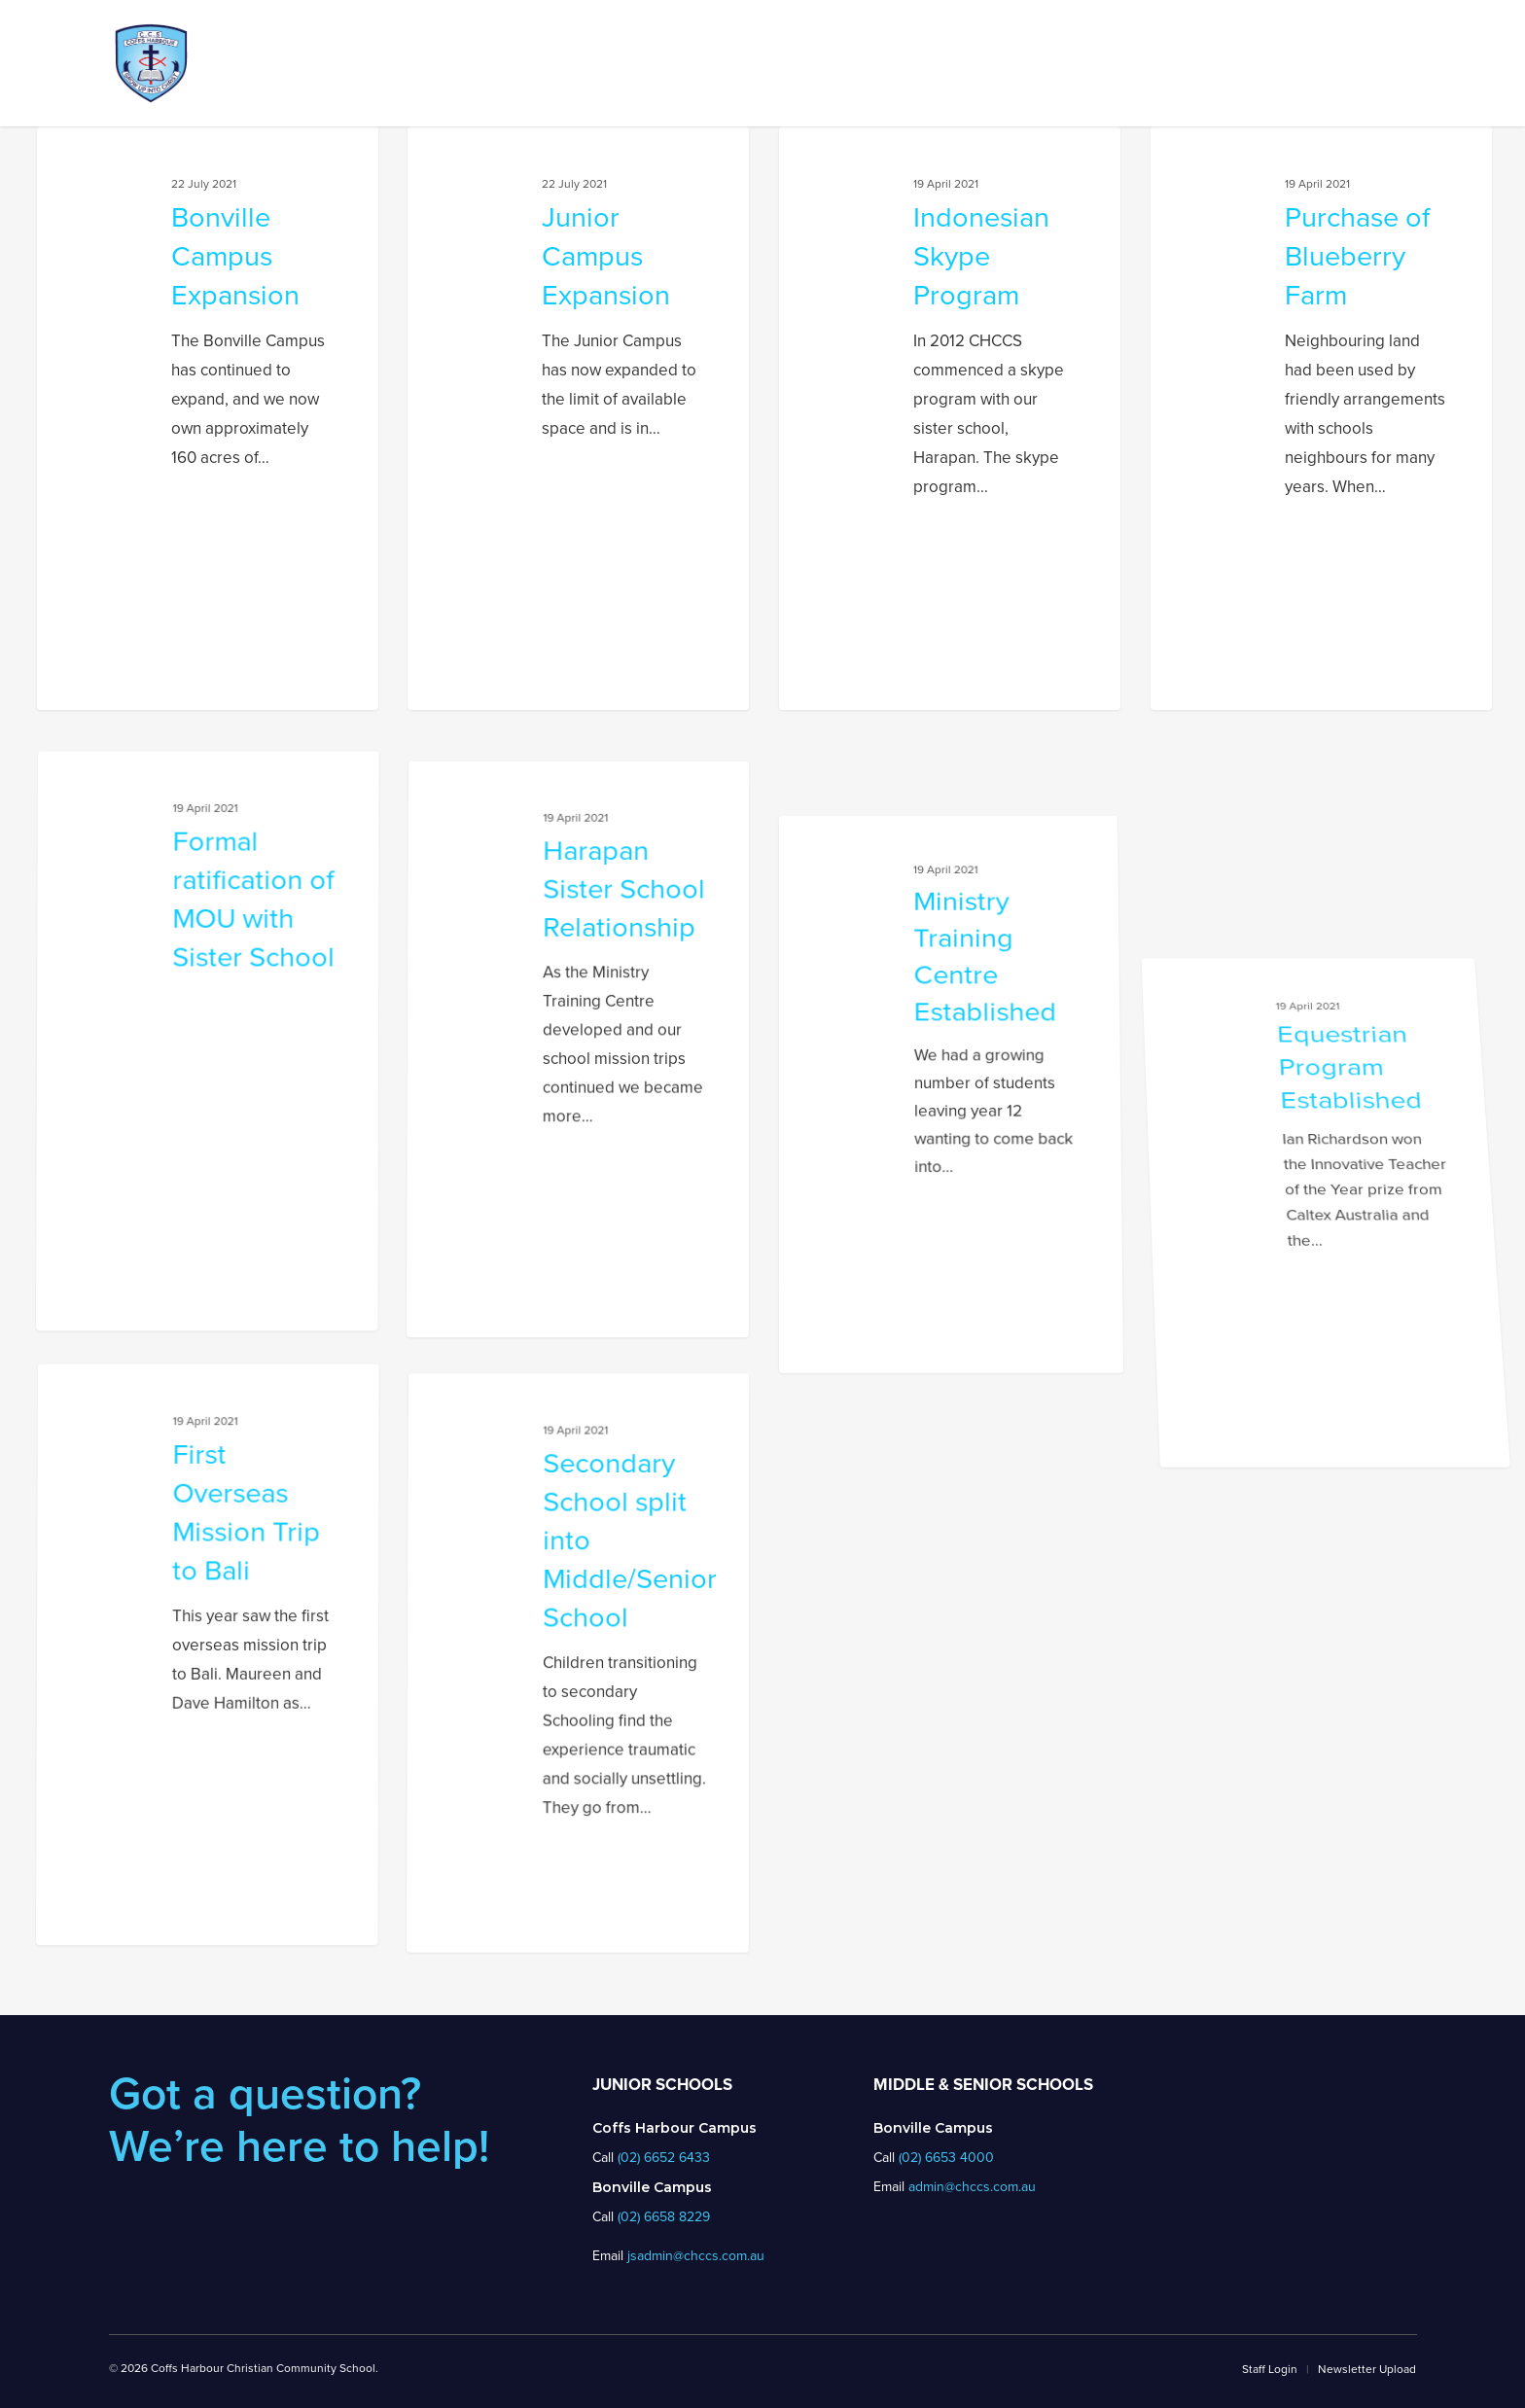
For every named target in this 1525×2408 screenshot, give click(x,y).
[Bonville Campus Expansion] (207, 418)
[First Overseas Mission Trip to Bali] (200, 1947)
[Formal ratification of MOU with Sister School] (200, 1332)
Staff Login (1269, 2369)
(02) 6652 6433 (664, 2157)
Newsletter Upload (1367, 2369)
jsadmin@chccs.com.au (695, 2256)
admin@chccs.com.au (972, 2186)
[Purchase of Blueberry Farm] (1321, 418)
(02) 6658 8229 (664, 2217)
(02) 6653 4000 (946, 2157)
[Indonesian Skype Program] (949, 418)
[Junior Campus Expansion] (578, 418)
